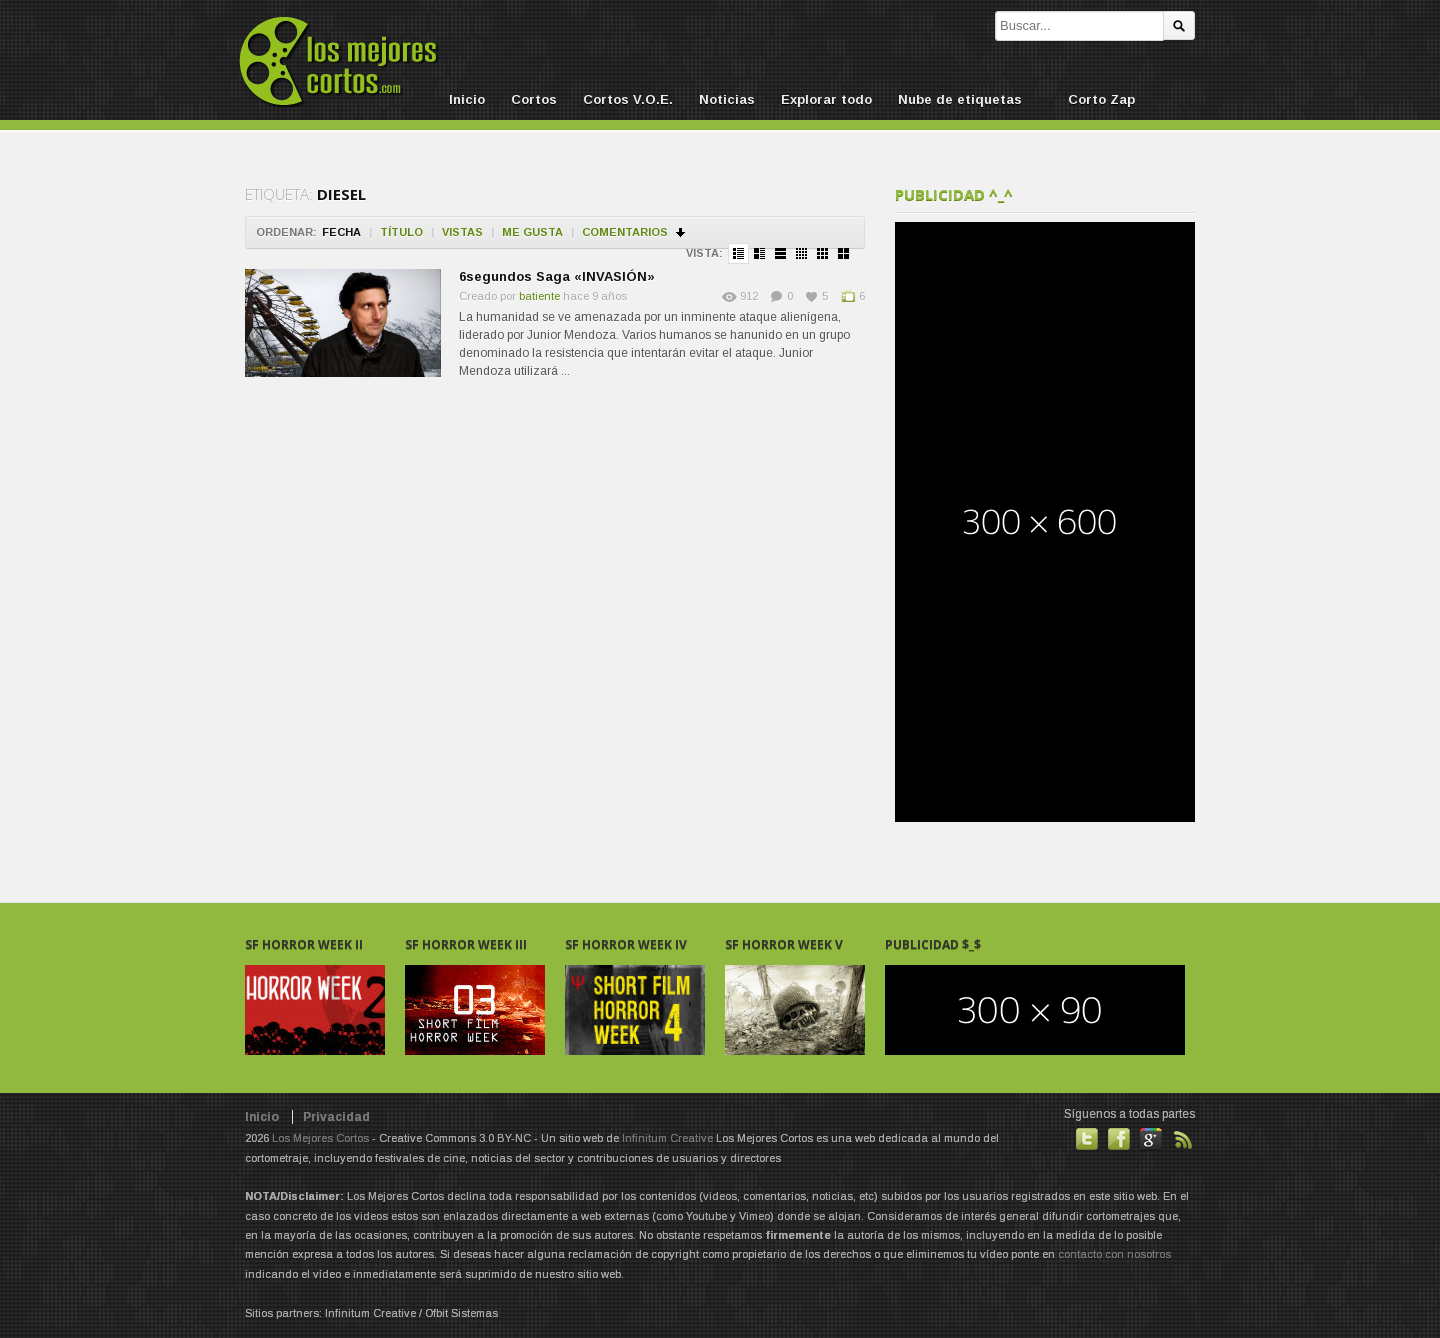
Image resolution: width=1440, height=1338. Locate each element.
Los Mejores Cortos (320, 1138)
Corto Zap (1101, 99)
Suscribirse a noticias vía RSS (1183, 1139)
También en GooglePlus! (1151, 1139)
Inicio (467, 99)
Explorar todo (826, 99)
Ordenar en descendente (681, 232)
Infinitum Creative (667, 1138)
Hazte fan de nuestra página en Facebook (1119, 1139)
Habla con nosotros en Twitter (1087, 1139)
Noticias (727, 99)
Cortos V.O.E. (628, 99)
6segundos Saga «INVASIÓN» (557, 276)
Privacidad (336, 1117)
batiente (539, 296)
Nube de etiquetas (960, 99)
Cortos (534, 99)
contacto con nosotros (1114, 1254)
